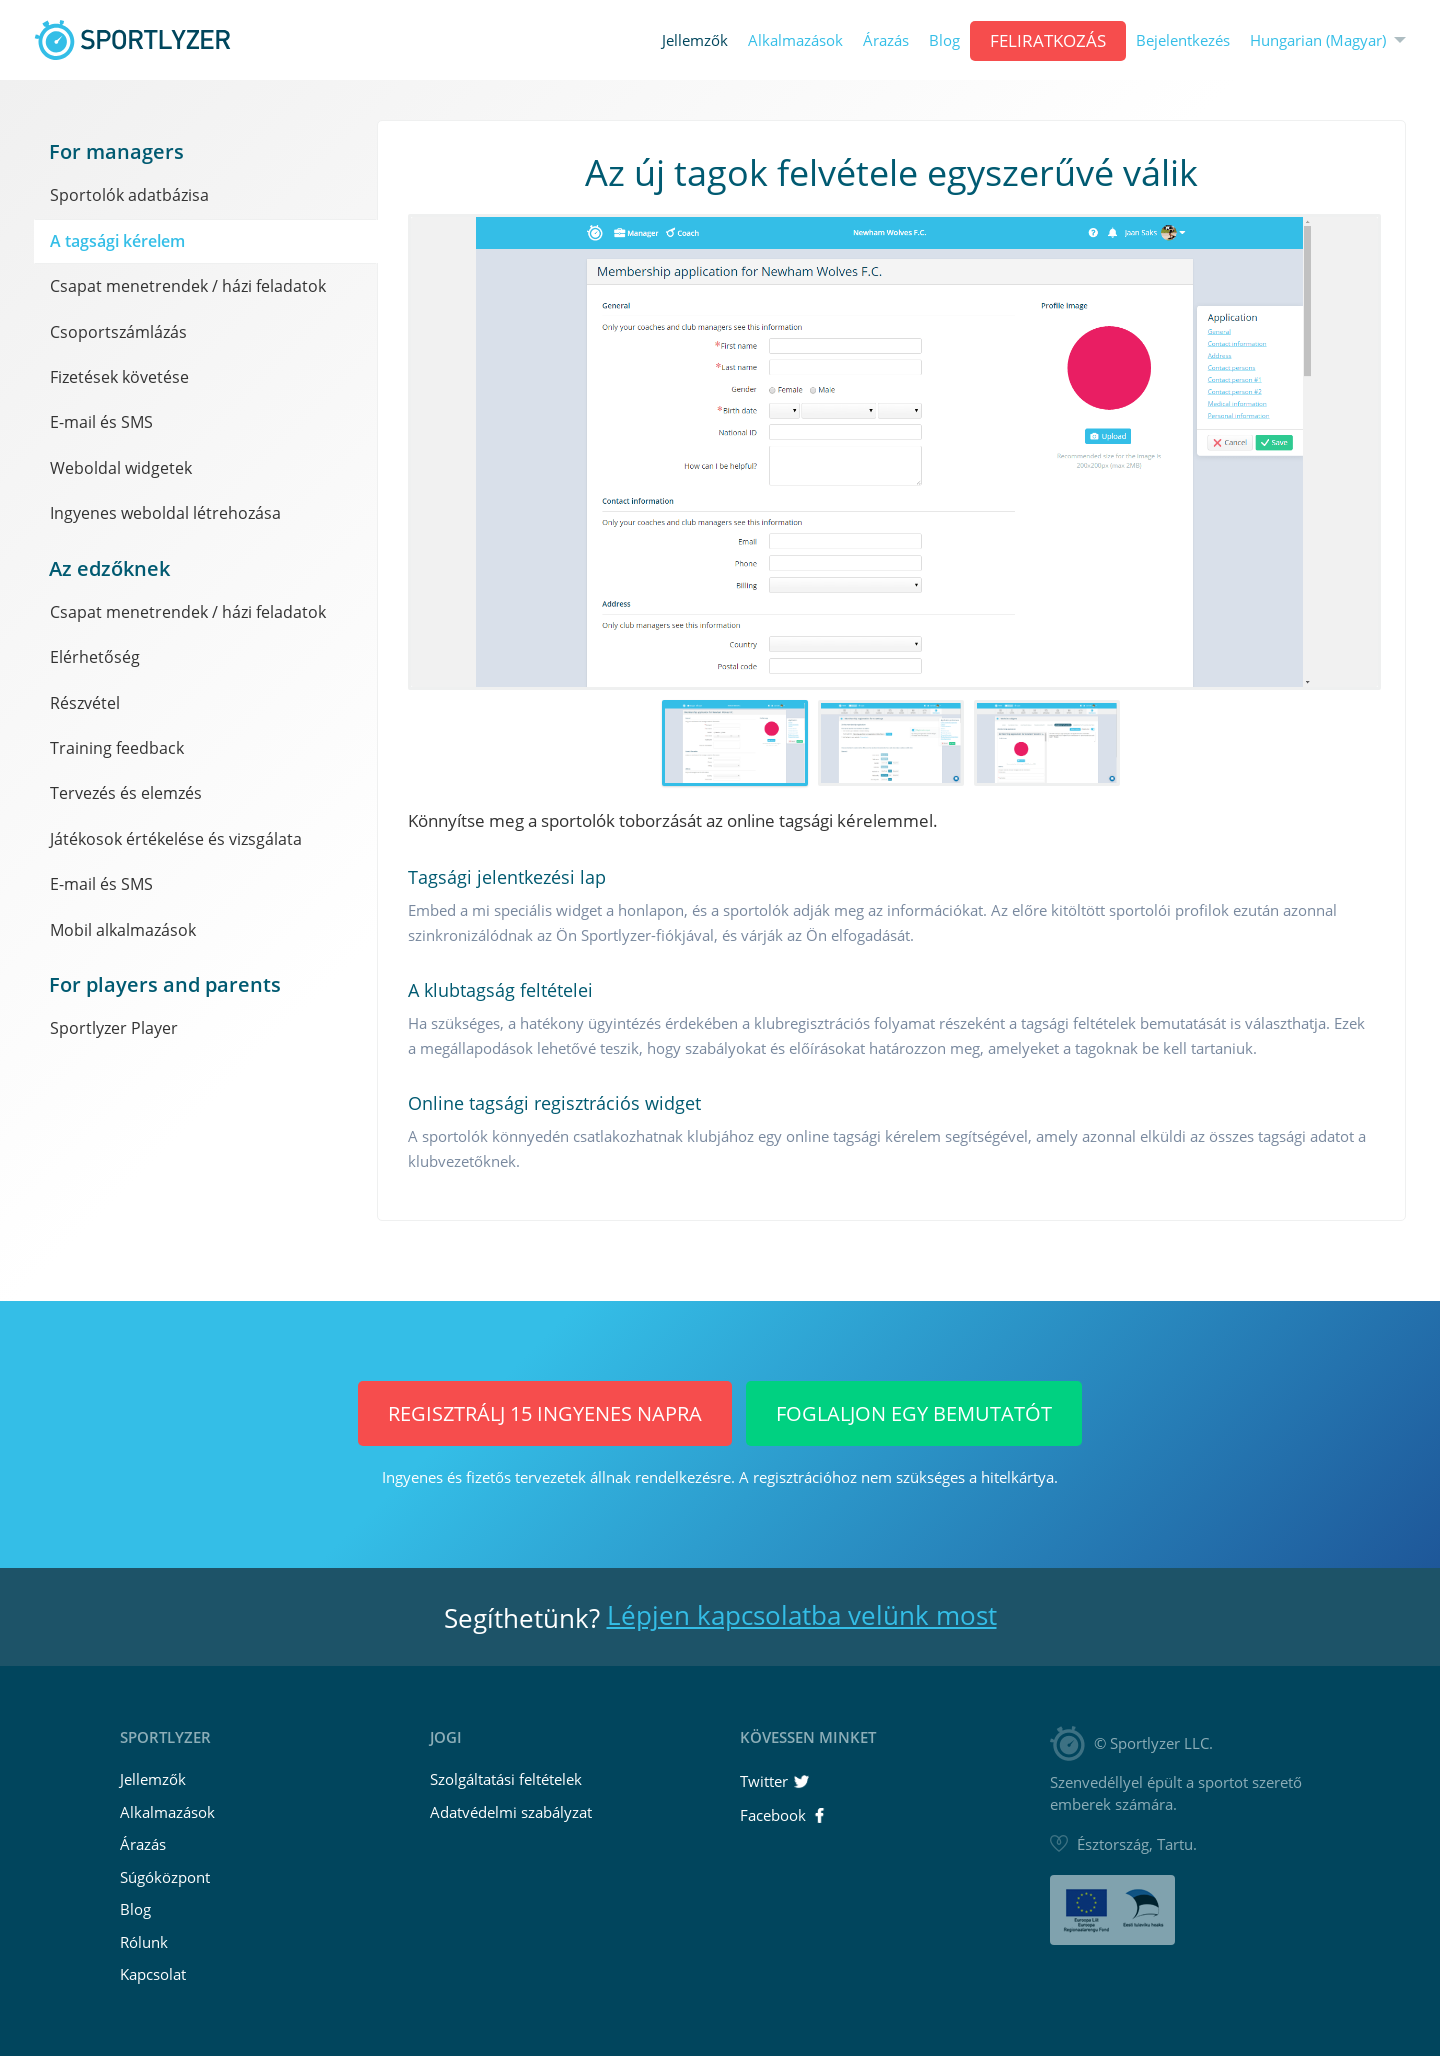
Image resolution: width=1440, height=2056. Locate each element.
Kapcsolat (153, 1974)
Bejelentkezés (1183, 40)
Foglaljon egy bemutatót (914, 1413)
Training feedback (117, 748)
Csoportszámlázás (118, 332)
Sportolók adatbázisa (129, 195)
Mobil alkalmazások (123, 930)
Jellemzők (695, 40)
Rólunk (144, 1942)
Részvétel (85, 703)
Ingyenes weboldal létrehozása (165, 513)
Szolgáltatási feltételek (506, 1779)
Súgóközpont (165, 1877)
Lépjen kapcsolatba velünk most (802, 1615)
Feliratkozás (1048, 40)
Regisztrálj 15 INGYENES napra (545, 1413)
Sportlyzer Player (114, 1028)
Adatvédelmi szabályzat (511, 1812)
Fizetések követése (119, 377)
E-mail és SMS (101, 422)
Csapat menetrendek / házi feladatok (188, 286)
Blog (944, 40)
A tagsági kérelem (117, 241)
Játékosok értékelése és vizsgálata (176, 839)
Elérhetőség (95, 657)
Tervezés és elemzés (126, 793)
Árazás (886, 40)
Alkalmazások (795, 40)
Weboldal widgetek (121, 468)
